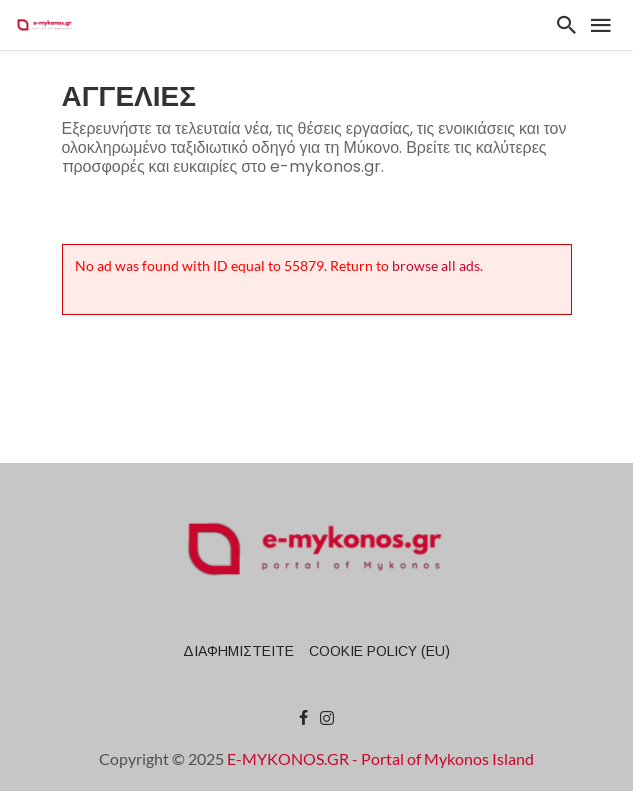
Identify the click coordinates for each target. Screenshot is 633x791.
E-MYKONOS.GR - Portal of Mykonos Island (380, 758)
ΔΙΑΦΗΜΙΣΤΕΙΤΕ (238, 651)
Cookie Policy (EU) (379, 651)
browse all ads (436, 265)
